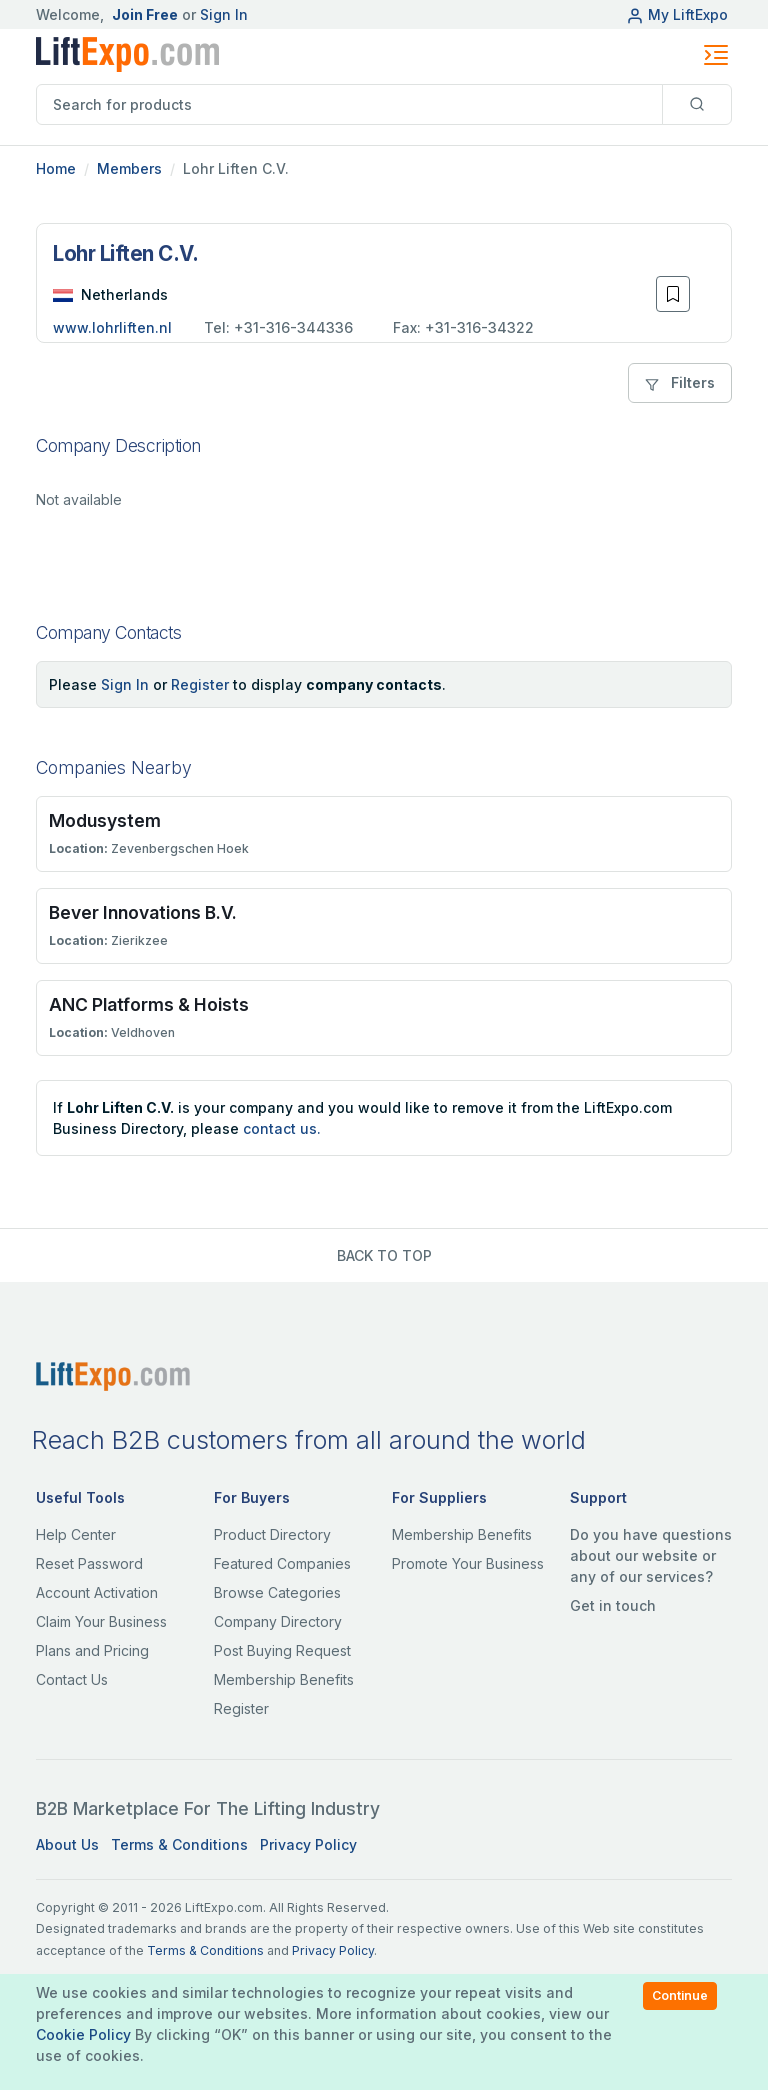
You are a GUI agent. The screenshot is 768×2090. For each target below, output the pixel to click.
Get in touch (613, 1605)
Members (129, 168)
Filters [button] (680, 382)
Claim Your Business (101, 1621)
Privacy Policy (308, 1844)
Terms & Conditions (179, 1844)
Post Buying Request (282, 1650)
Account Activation (97, 1592)
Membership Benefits (284, 1679)
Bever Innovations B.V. (143, 912)
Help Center (76, 1534)
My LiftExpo (677, 14)
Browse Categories (277, 1592)
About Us (67, 1844)
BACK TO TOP (384, 1255)
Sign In (224, 14)
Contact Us (72, 1679)
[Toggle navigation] (716, 55)
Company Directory (278, 1621)
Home (56, 168)
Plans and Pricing (92, 1650)
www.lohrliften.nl (112, 327)
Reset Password (89, 1563)
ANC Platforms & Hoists (149, 1004)
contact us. (282, 1128)
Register (200, 684)
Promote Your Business (468, 1563)
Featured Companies (282, 1563)
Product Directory (272, 1534)
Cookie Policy (83, 2034)
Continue (680, 1995)
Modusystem (105, 820)
